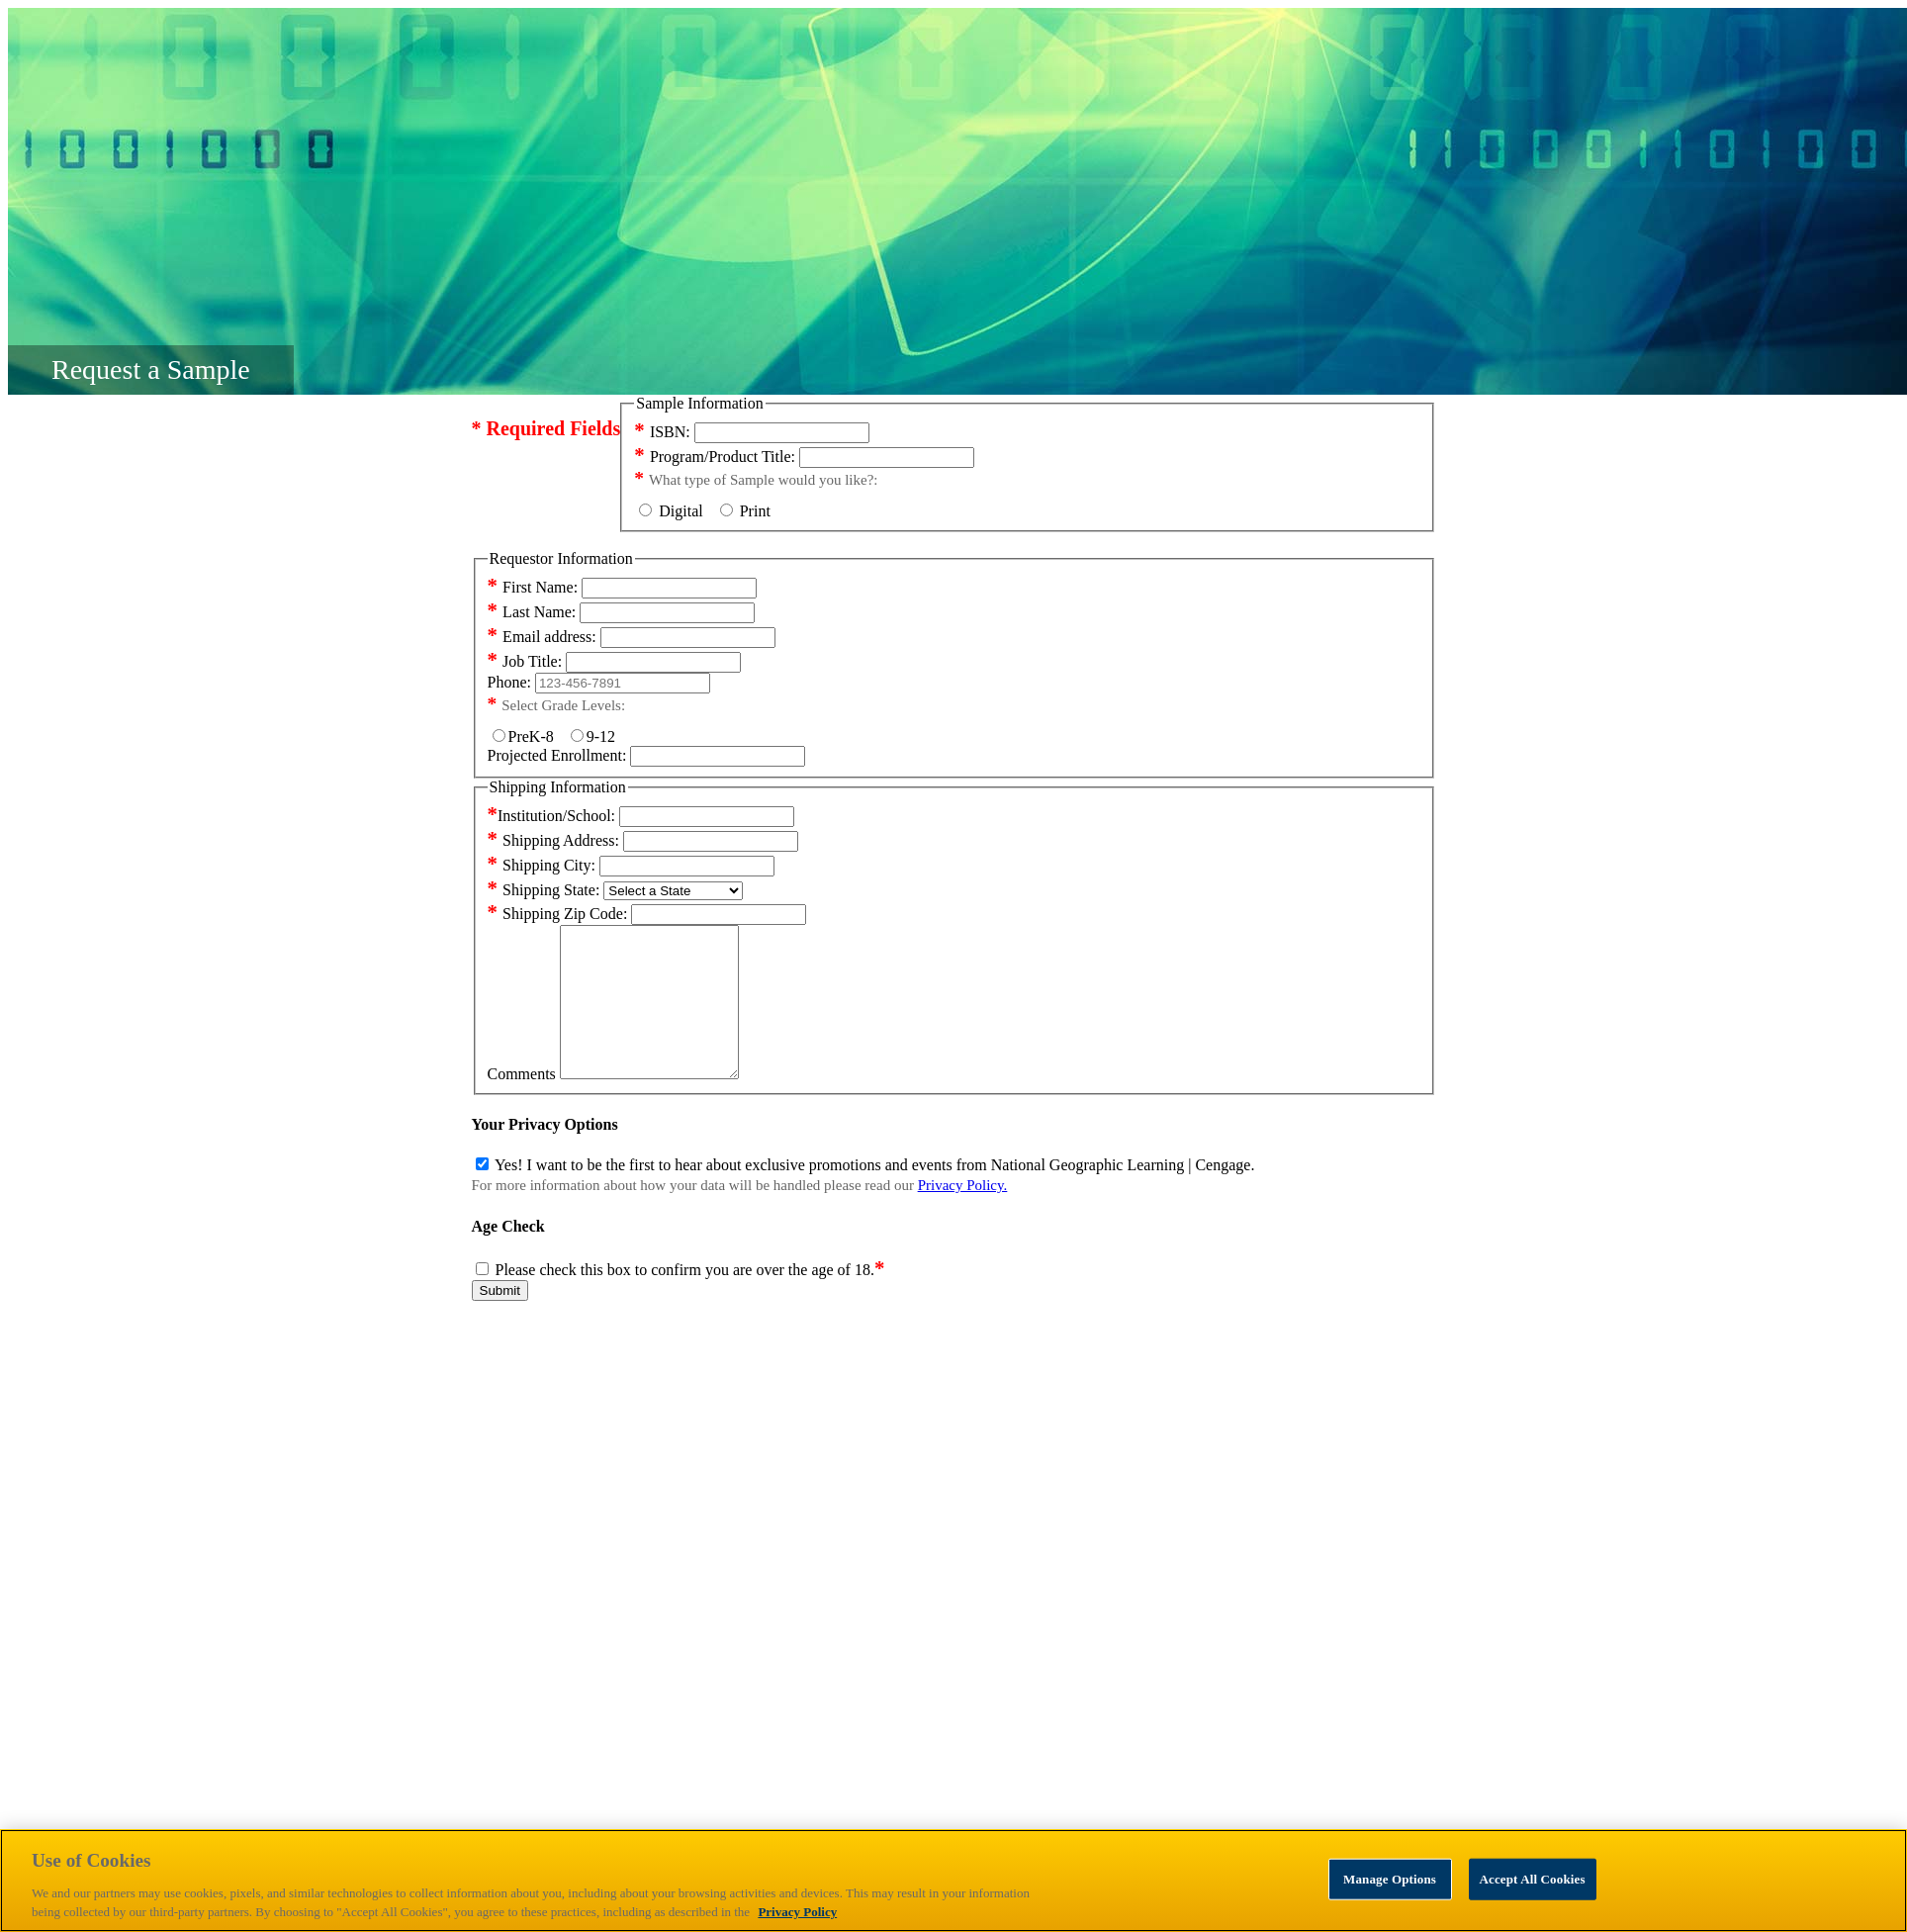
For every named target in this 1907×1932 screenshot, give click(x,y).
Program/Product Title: (714, 456)
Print (745, 511)
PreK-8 (527, 736)
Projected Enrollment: (557, 755)
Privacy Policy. (963, 1215)
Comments (522, 1103)
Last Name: (532, 611)
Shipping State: (544, 889)
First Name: (533, 587)
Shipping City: (541, 865)
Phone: (509, 682)
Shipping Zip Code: (558, 913)
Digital (676, 511)
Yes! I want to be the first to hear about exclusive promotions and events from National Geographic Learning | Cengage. (874, 1194)
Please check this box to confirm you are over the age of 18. (690, 1299)
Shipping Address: (553, 840)
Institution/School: (552, 815)
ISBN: (662, 431)
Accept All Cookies (1533, 1879)
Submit (500, 1320)
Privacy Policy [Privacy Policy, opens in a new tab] (797, 1911)
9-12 (593, 736)
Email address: (542, 636)
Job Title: (525, 661)
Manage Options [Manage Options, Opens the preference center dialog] (1389, 1879)
